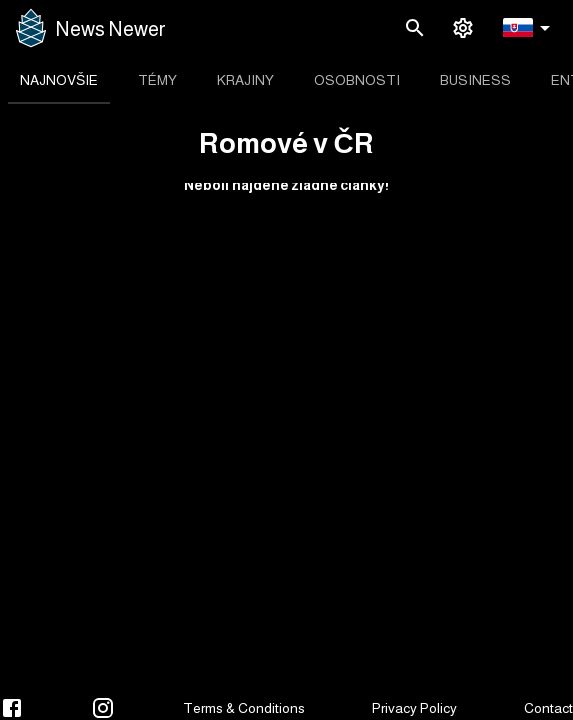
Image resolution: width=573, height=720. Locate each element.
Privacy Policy (414, 708)
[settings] (463, 28)
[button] (530, 28)
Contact (548, 708)
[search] (415, 28)
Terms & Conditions (244, 708)
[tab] (59, 80)
